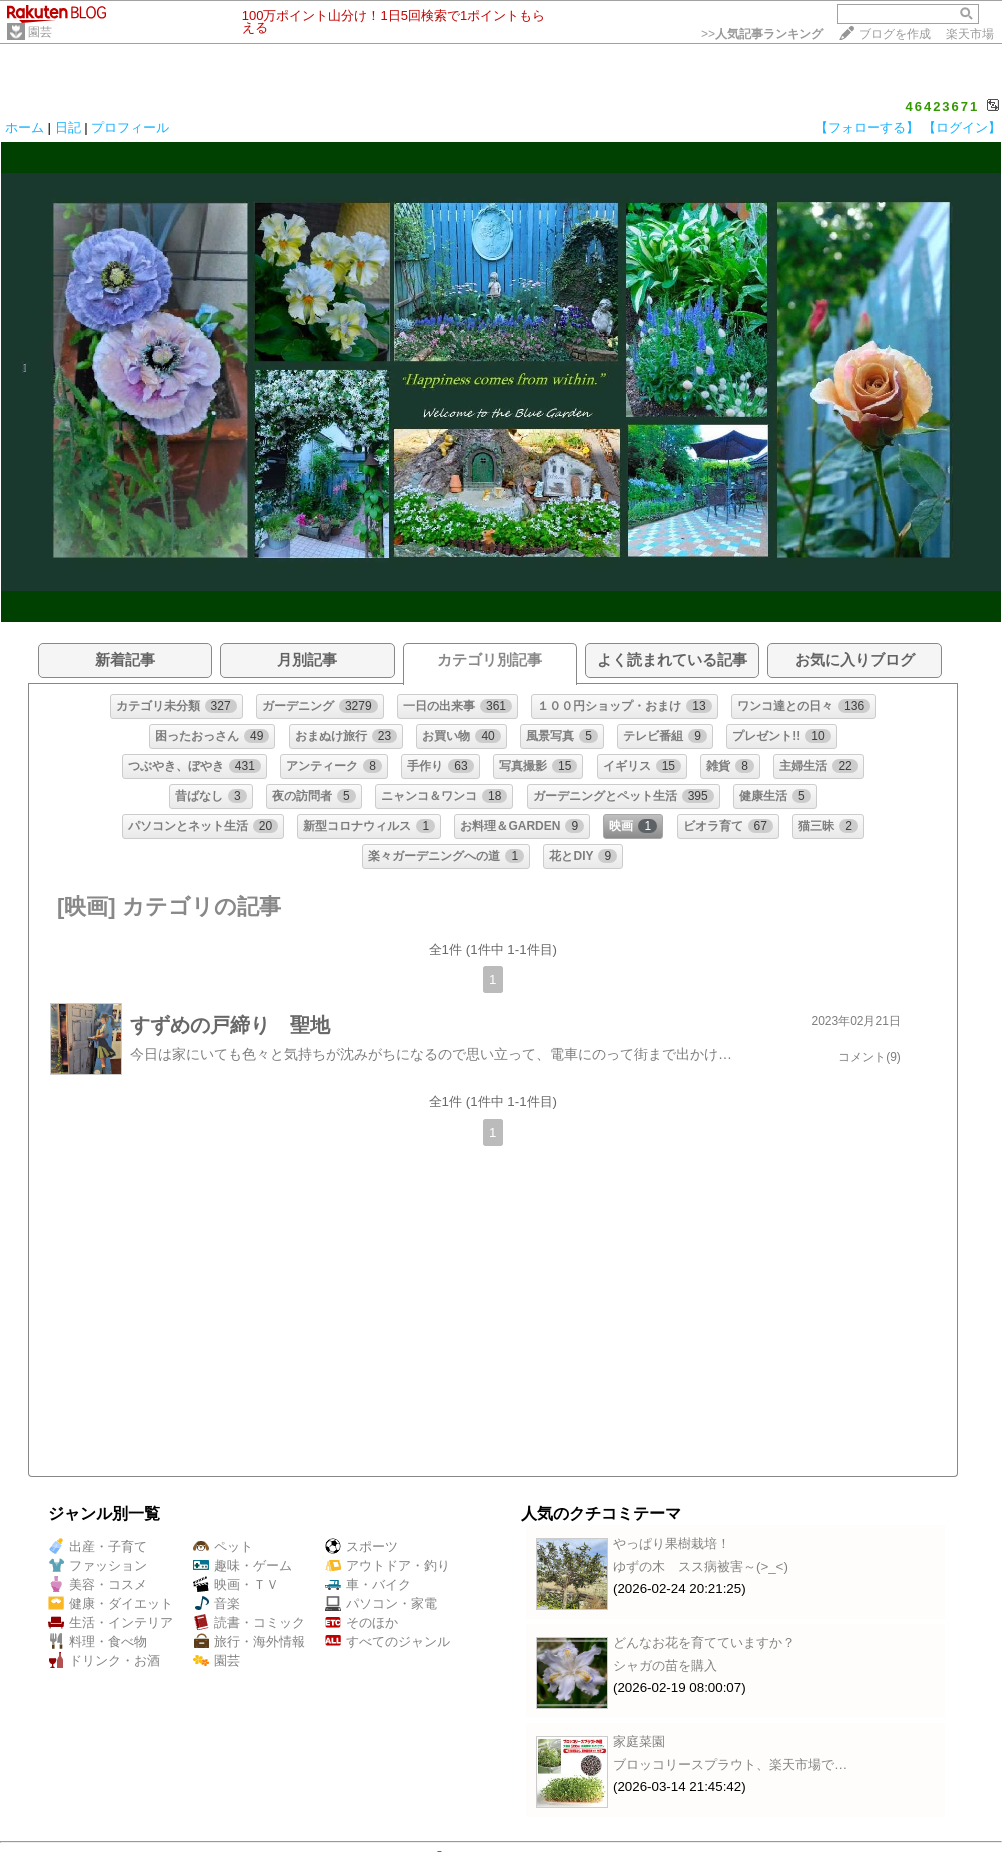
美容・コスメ (97, 1584)
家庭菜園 (639, 1741)
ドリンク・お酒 (104, 1660)
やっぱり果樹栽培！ (671, 1543)
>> (762, 34)
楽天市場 (970, 34)
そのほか (361, 1622)
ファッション (97, 1565)
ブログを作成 (895, 34)
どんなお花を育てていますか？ (704, 1642)
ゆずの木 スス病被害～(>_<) (700, 1566)
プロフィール (130, 127)
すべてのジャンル (387, 1641)
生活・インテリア (110, 1622)
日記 (68, 127)
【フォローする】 (867, 127)
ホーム (24, 127)
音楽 (216, 1603)
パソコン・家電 (381, 1603)
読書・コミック (249, 1622)
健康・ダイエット (110, 1603)
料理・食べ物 (97, 1641)
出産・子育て (97, 1546)
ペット (223, 1546)
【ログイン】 (962, 127)
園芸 (40, 32)
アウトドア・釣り (387, 1565)
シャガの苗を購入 (665, 1665)
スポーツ (361, 1546)
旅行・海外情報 (249, 1641)
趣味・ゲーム (242, 1565)
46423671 (942, 106)
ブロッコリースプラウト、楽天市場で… (730, 1764)
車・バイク (368, 1584)
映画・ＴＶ (236, 1584)
